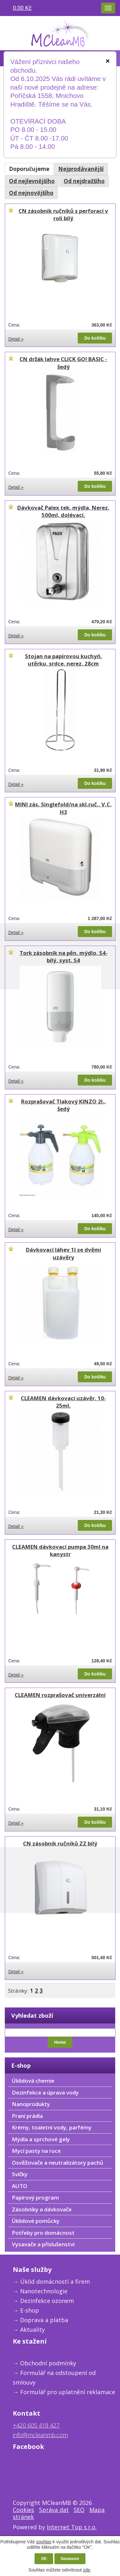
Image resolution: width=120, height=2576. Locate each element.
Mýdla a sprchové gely (41, 2139)
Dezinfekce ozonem (47, 2301)
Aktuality (32, 2329)
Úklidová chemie (33, 2080)
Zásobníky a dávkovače (42, 2209)
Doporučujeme (29, 169)
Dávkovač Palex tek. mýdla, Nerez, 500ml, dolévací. (63, 511)
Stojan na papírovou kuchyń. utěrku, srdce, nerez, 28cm (63, 659)
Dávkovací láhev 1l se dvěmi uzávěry (63, 1253)
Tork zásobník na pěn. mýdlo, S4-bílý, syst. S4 (64, 956)
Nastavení (70, 2558)
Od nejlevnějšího (32, 181)
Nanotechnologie (44, 2291)
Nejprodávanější (81, 169)
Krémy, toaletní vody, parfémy (52, 2127)
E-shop (29, 2310)
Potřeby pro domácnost (43, 2232)
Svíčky (20, 2174)
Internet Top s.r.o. (72, 2527)
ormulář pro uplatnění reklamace (69, 2392)
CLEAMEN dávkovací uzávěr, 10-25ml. (63, 1401)
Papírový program (35, 2197)
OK (44, 2558)
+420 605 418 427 (36, 2425)
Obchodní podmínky (48, 2363)
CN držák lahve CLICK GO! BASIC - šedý (63, 362)
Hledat (60, 2042)
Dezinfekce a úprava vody (45, 2092)
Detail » (15, 339)
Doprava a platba (44, 2320)
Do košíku (95, 338)
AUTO (19, 2186)
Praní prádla (27, 2116)
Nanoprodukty (31, 2104)
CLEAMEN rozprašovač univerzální (60, 1695)
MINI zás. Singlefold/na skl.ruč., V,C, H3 (63, 808)
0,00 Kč (22, 7)
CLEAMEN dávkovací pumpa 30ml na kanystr (60, 1550)
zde (86, 2569)
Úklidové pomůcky (36, 2221)
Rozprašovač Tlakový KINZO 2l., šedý (63, 1105)
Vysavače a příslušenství (43, 2244)
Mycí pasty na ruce (36, 2150)
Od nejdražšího (84, 181)
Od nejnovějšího (31, 193)
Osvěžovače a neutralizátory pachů (57, 2162)
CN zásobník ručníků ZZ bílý (60, 1843)
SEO (79, 2510)
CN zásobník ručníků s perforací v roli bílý (63, 214)
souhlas (43, 2541)
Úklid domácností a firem (55, 2281)
